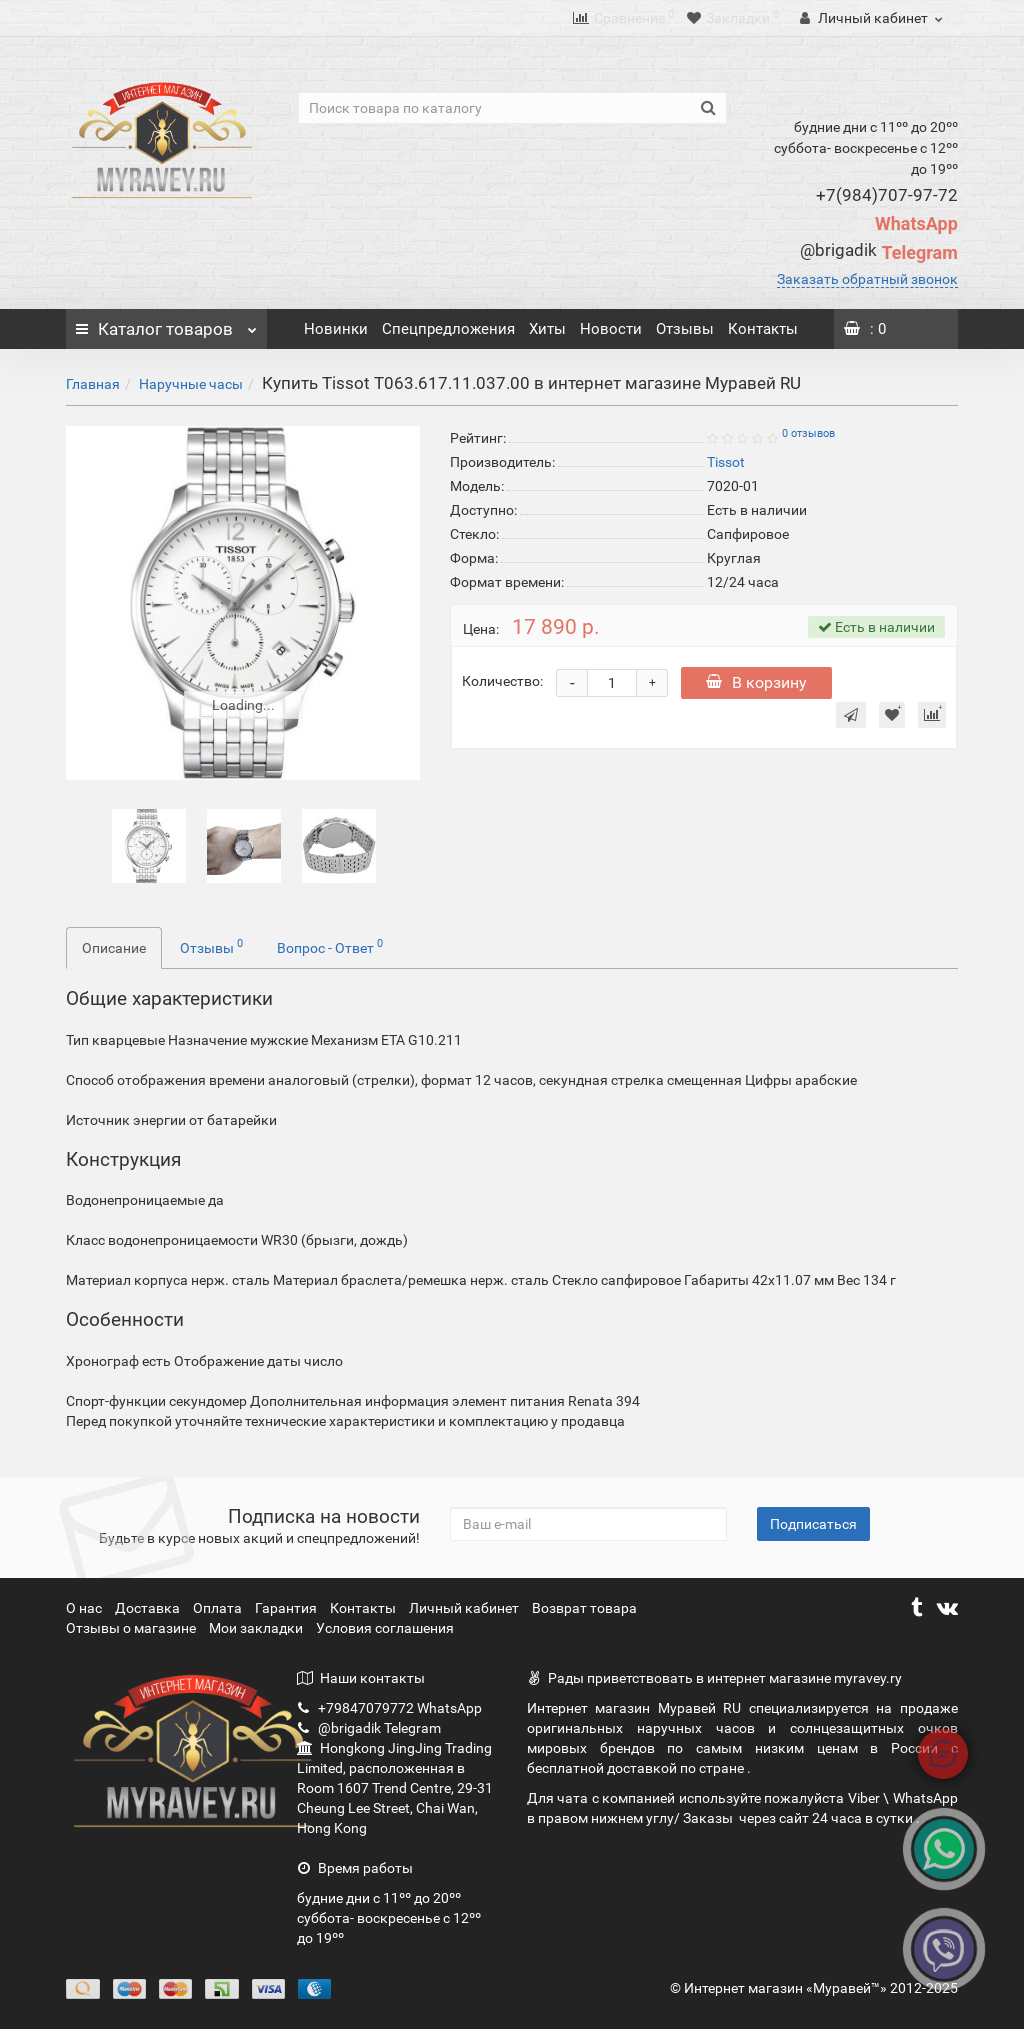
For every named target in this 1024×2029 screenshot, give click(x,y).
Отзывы (685, 329)
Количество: (502, 681)
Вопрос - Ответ (330, 946)
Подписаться (813, 1524)
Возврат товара (584, 1608)
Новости (611, 329)
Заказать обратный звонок (867, 279)
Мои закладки (256, 1628)
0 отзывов (808, 433)
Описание (114, 948)
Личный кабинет (465, 1608)
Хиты (547, 329)
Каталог (166, 324)
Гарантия (287, 1608)
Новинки (336, 329)
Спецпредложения (448, 329)
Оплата (219, 1608)
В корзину (756, 682)
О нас (85, 1608)
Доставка (149, 1608)
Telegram (878, 252)
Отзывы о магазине (132, 1628)
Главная (93, 384)
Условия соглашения (385, 1628)
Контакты (763, 329)
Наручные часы (191, 384)
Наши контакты (361, 1678)
